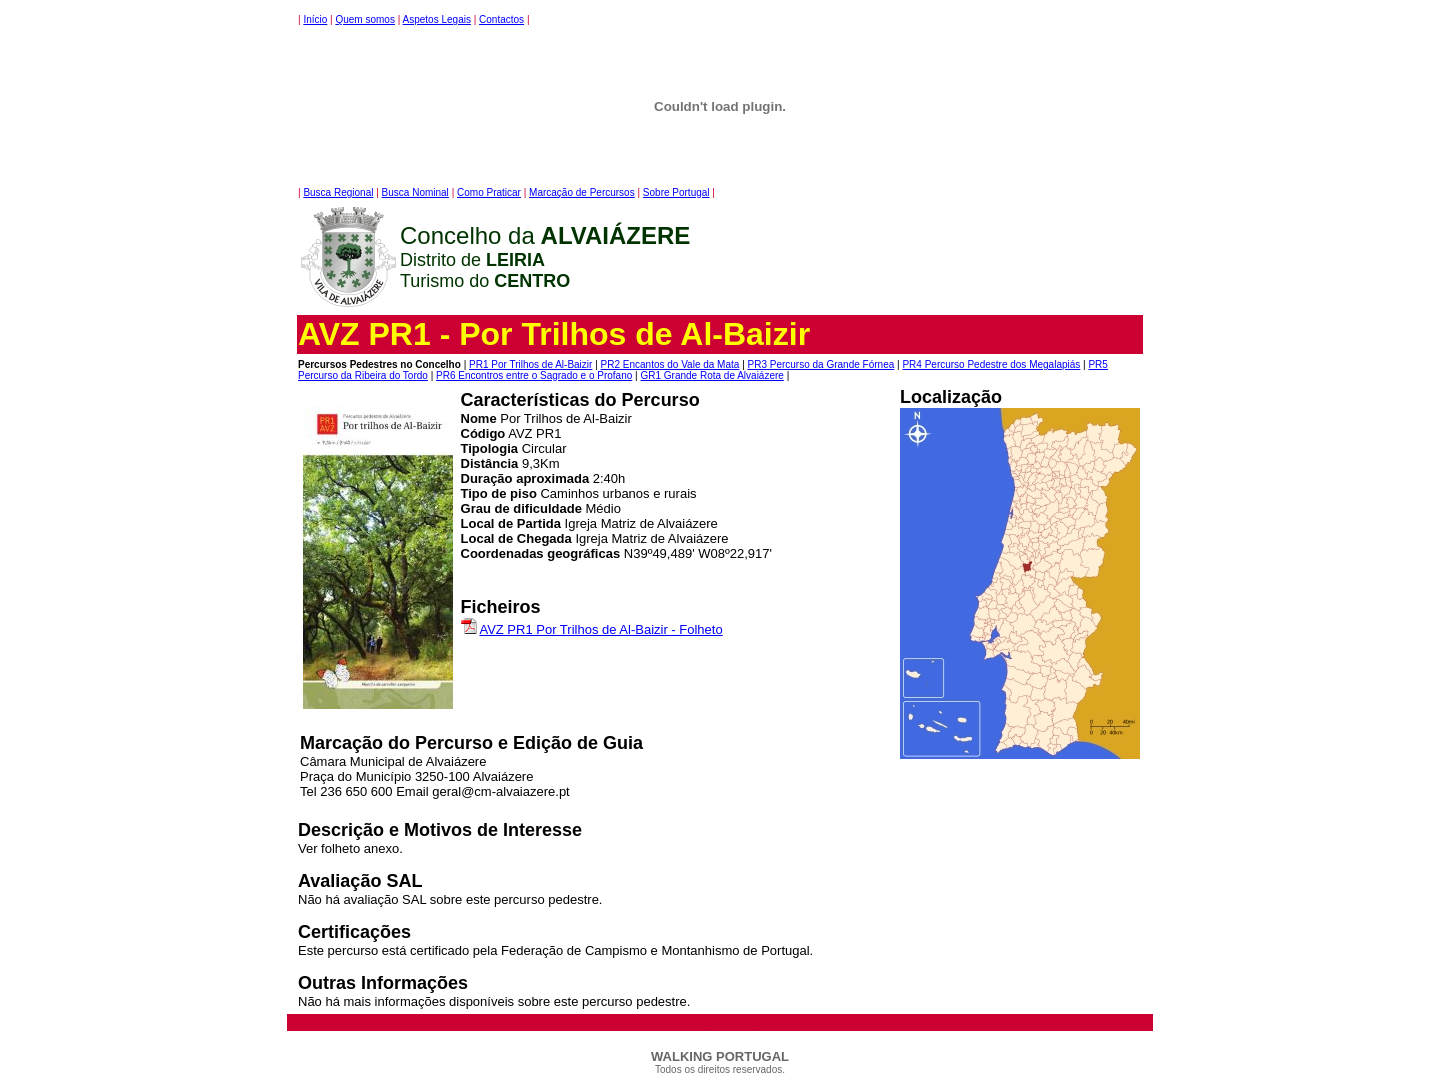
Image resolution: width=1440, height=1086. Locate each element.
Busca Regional (338, 192)
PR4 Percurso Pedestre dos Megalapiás (991, 364)
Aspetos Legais (437, 19)
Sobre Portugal (676, 192)
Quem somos (364, 19)
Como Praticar (489, 192)
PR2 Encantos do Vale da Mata (670, 364)
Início (315, 19)
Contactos (501, 19)
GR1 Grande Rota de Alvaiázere (711, 375)
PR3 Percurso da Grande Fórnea (821, 364)
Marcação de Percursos (582, 192)
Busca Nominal (415, 192)
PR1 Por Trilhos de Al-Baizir (530, 364)
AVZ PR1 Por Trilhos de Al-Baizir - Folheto (600, 629)
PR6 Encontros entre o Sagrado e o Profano (534, 375)
